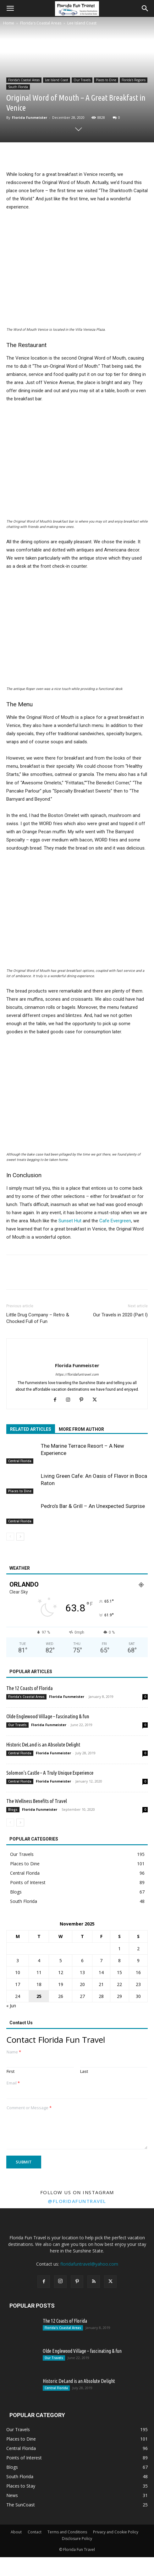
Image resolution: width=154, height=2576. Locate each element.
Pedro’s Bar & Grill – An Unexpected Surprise (93, 1506)
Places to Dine (106, 80)
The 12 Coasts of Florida (29, 1688)
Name (14, 2052)
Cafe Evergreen (115, 1221)
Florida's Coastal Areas (40, 23)
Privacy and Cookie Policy (115, 2532)
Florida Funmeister (29, 117)
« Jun (11, 2006)
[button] (10, 8)
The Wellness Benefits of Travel (36, 1801)
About (16, 2532)
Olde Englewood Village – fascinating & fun (47, 1716)
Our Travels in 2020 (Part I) (120, 1315)
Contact (34, 2532)
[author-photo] (77, 1354)
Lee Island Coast (81, 23)
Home (8, 23)
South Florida (18, 87)
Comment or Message (29, 2107)
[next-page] (20, 1537)
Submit (24, 2162)
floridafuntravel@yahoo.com (89, 2264)
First (10, 2071)
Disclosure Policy (77, 2538)
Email (13, 2083)
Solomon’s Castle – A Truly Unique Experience (49, 1773)
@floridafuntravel (77, 2201)
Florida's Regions (134, 80)
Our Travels (82, 80)
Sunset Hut (69, 1221)
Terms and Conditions (67, 2532)
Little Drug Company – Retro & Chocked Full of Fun (37, 1318)
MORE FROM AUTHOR (81, 1429)
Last (84, 2071)
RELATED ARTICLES (30, 1429)
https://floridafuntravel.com (77, 1374)
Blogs (13, 1809)
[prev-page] (10, 1537)
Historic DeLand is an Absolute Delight (43, 1744)
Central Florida (19, 1461)
